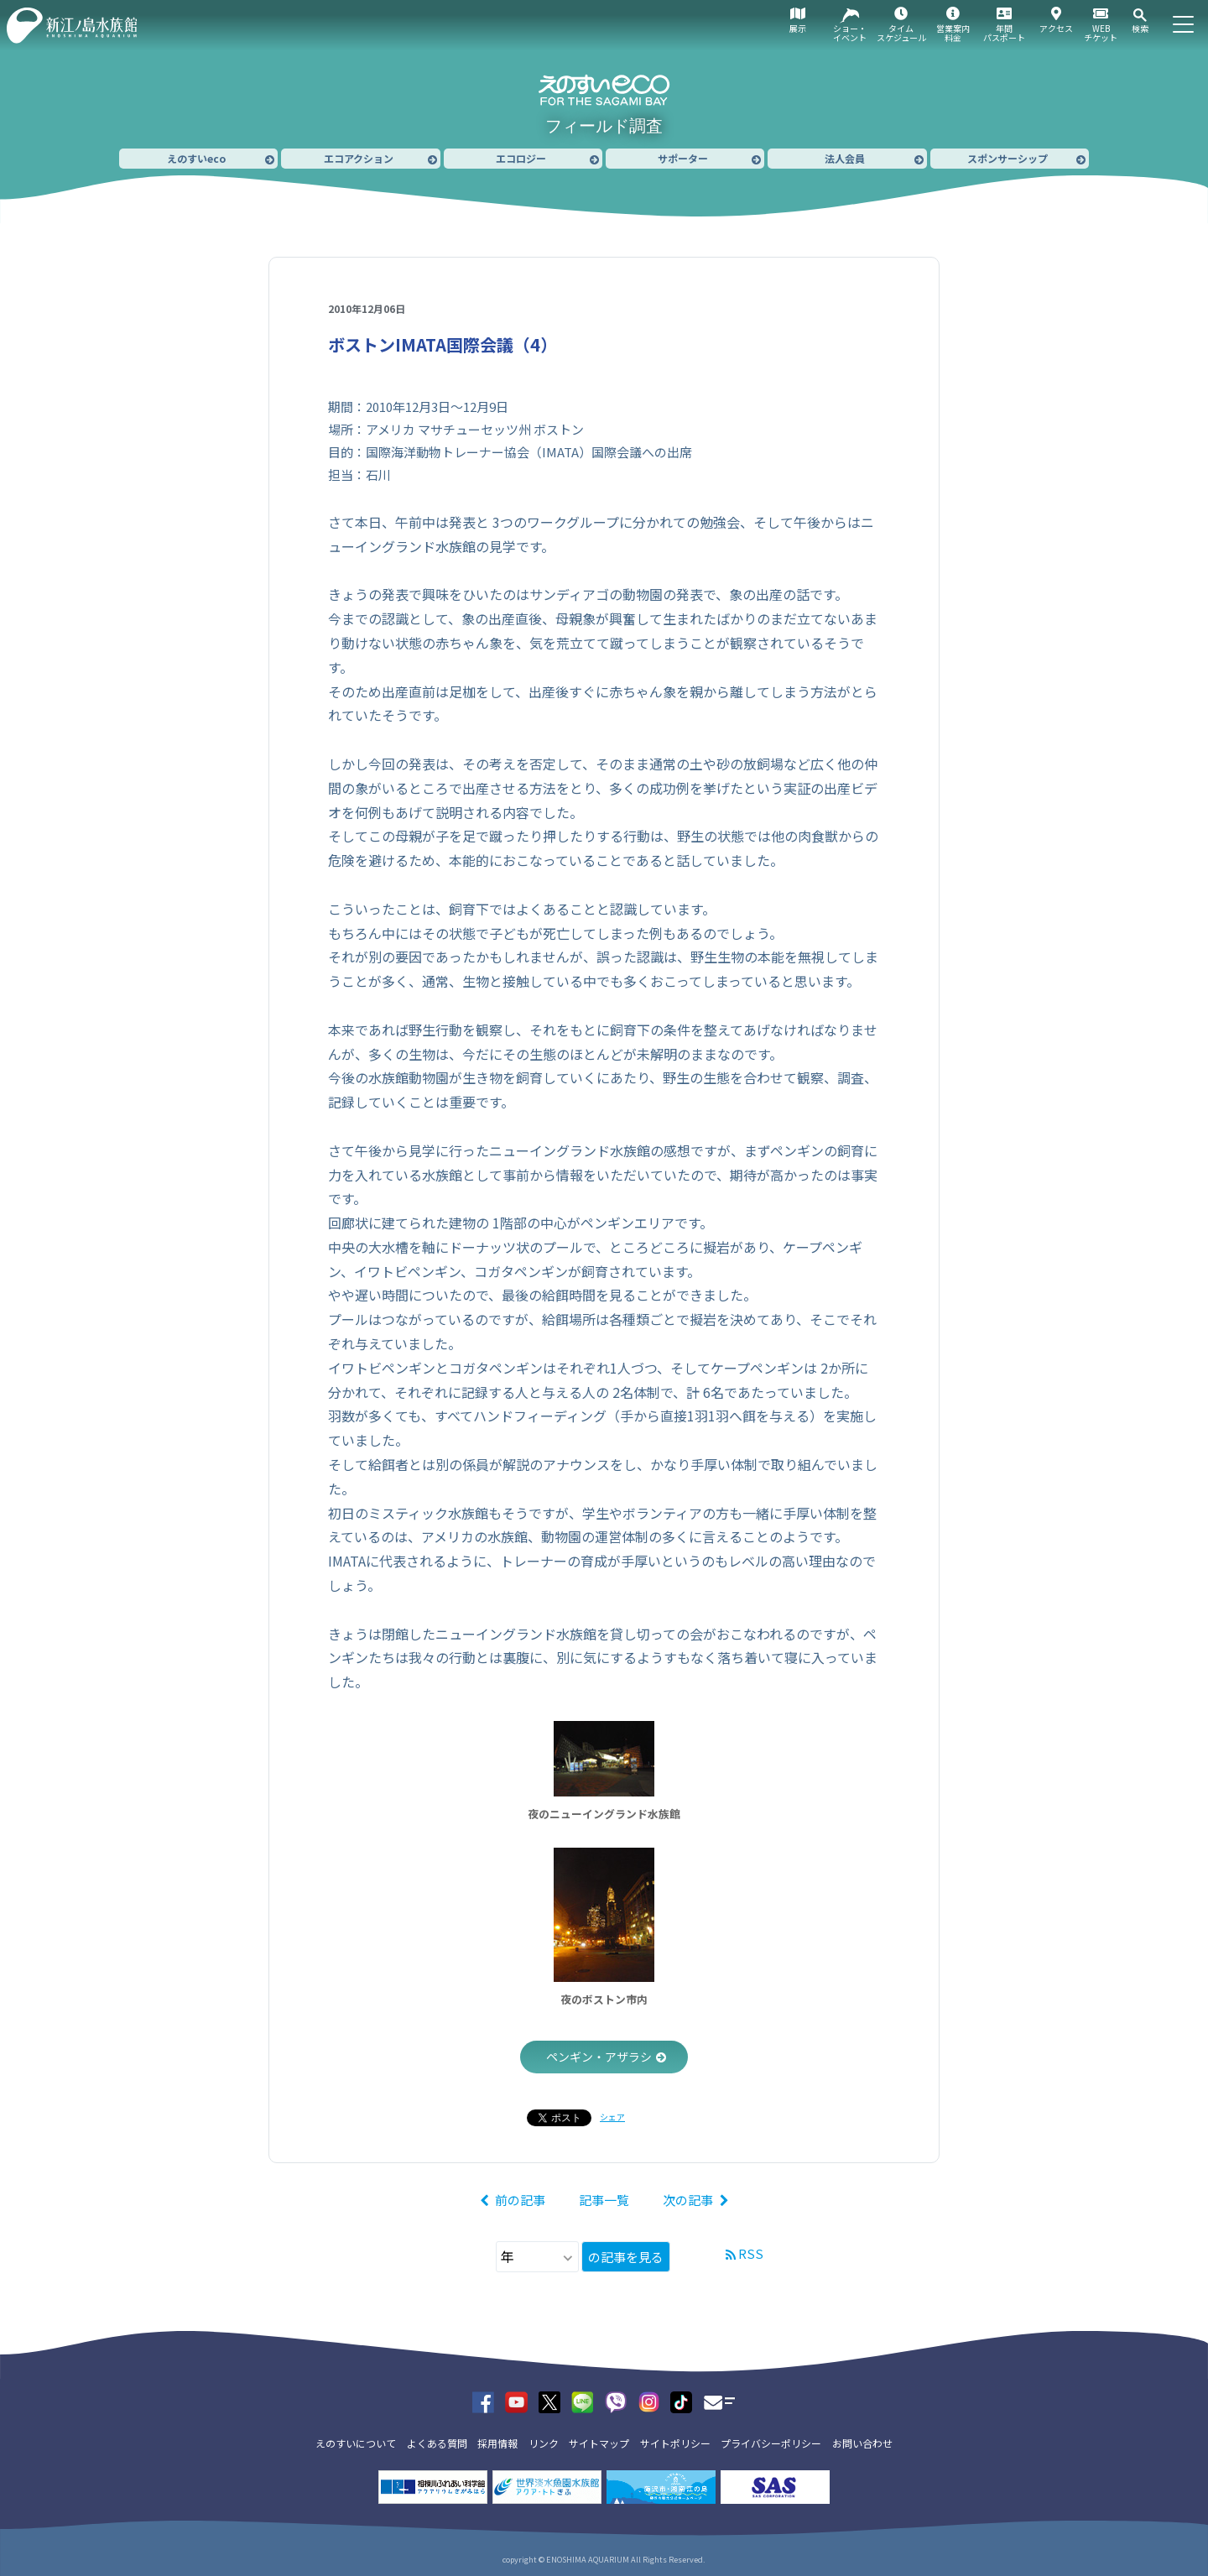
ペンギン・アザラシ (599, 2056)
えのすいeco (196, 158)
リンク (543, 2443)
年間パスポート (1004, 33)
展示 (797, 28)
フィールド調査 (604, 126)
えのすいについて (355, 2443)
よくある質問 (437, 2443)
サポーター (683, 158)
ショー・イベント (850, 33)
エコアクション (358, 158)
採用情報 (497, 2443)
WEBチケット (1100, 33)
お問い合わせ (862, 2443)
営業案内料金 (953, 33)
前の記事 (520, 2199)
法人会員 (845, 158)
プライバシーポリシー (771, 2443)
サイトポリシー (675, 2443)
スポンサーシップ (1007, 158)
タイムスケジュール (901, 33)
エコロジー (521, 158)
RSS (750, 2253)
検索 (1140, 28)
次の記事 (688, 2199)
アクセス (1056, 28)
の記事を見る (626, 2257)
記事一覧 (604, 2199)
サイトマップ (599, 2443)
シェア (612, 2116)
